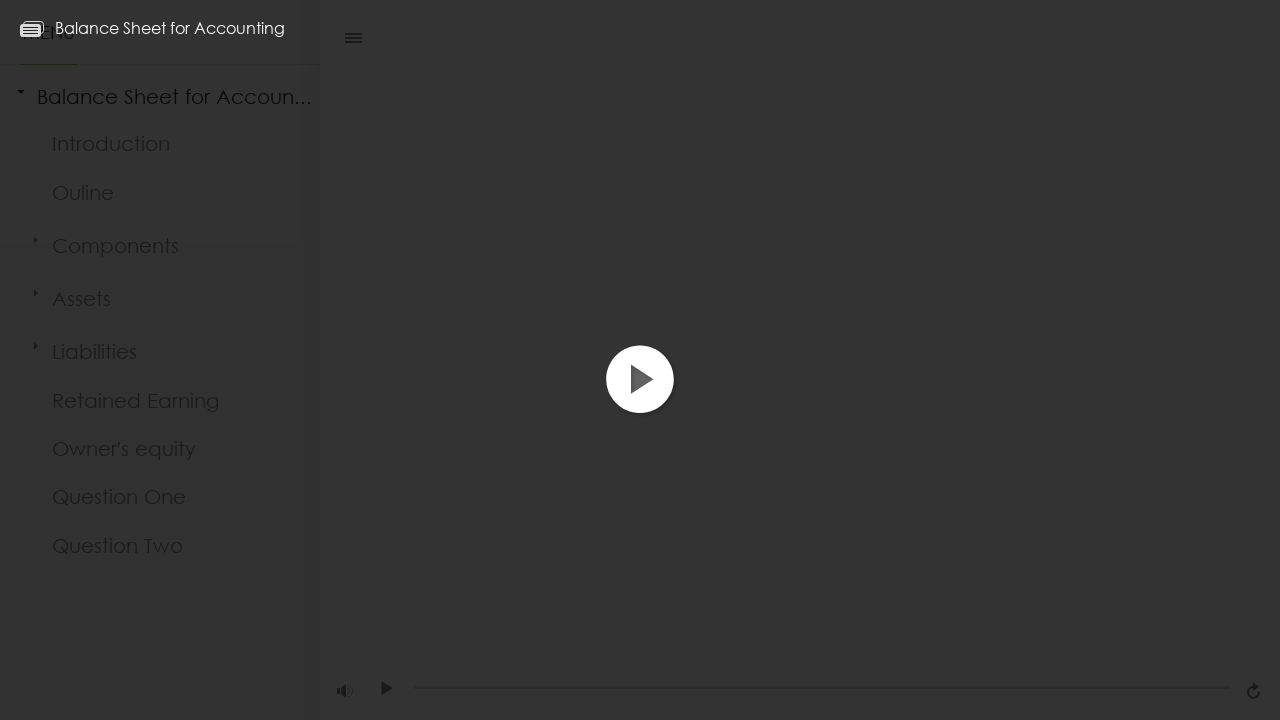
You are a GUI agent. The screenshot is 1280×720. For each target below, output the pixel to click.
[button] (640, 396)
